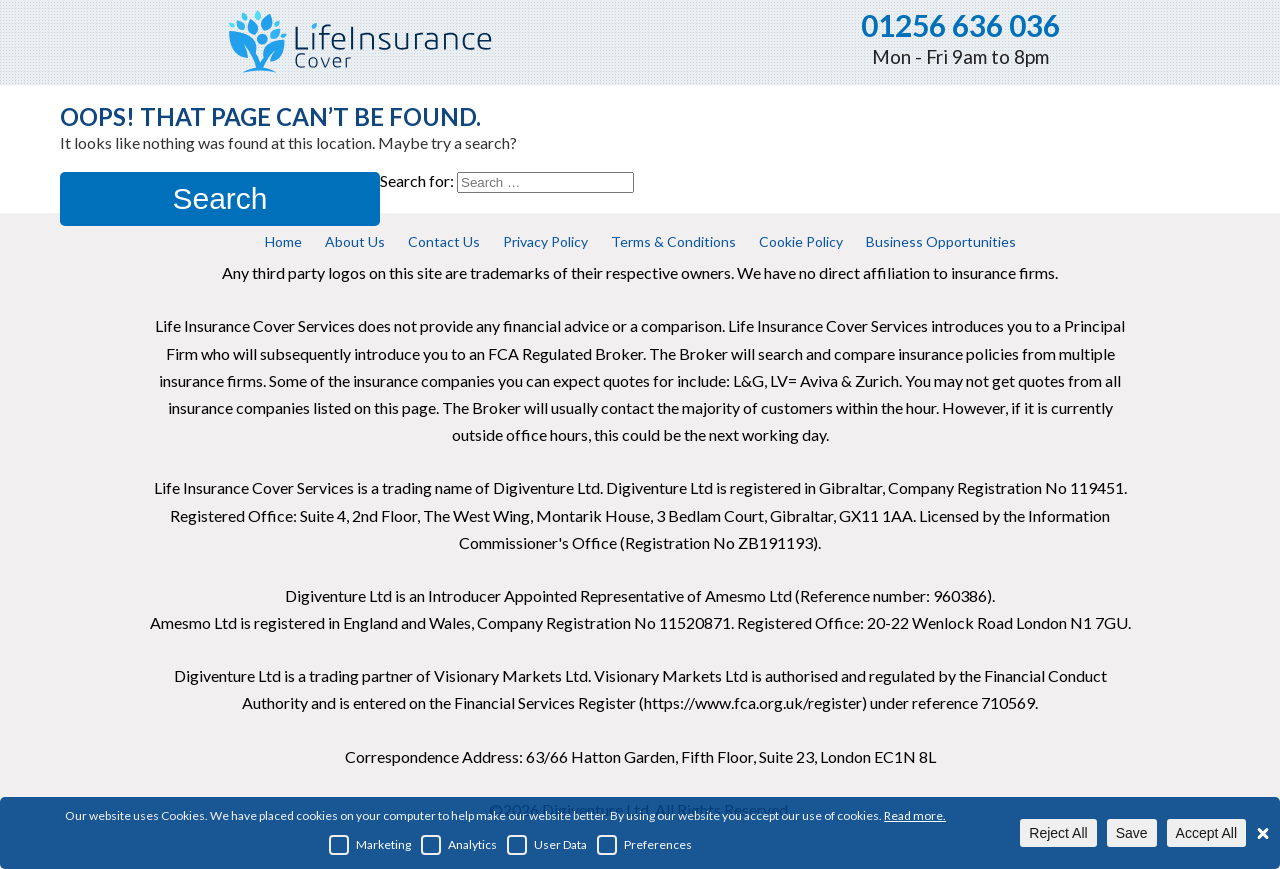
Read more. (915, 815)
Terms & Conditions (673, 241)
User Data (547, 845)
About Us (355, 241)
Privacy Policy (545, 241)
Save (1132, 833)
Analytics (459, 845)
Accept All (1206, 833)
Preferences (644, 845)
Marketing (370, 845)
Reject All (1058, 833)
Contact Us (444, 241)
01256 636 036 (960, 25)
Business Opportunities (941, 241)
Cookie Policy (801, 241)
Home (283, 241)
